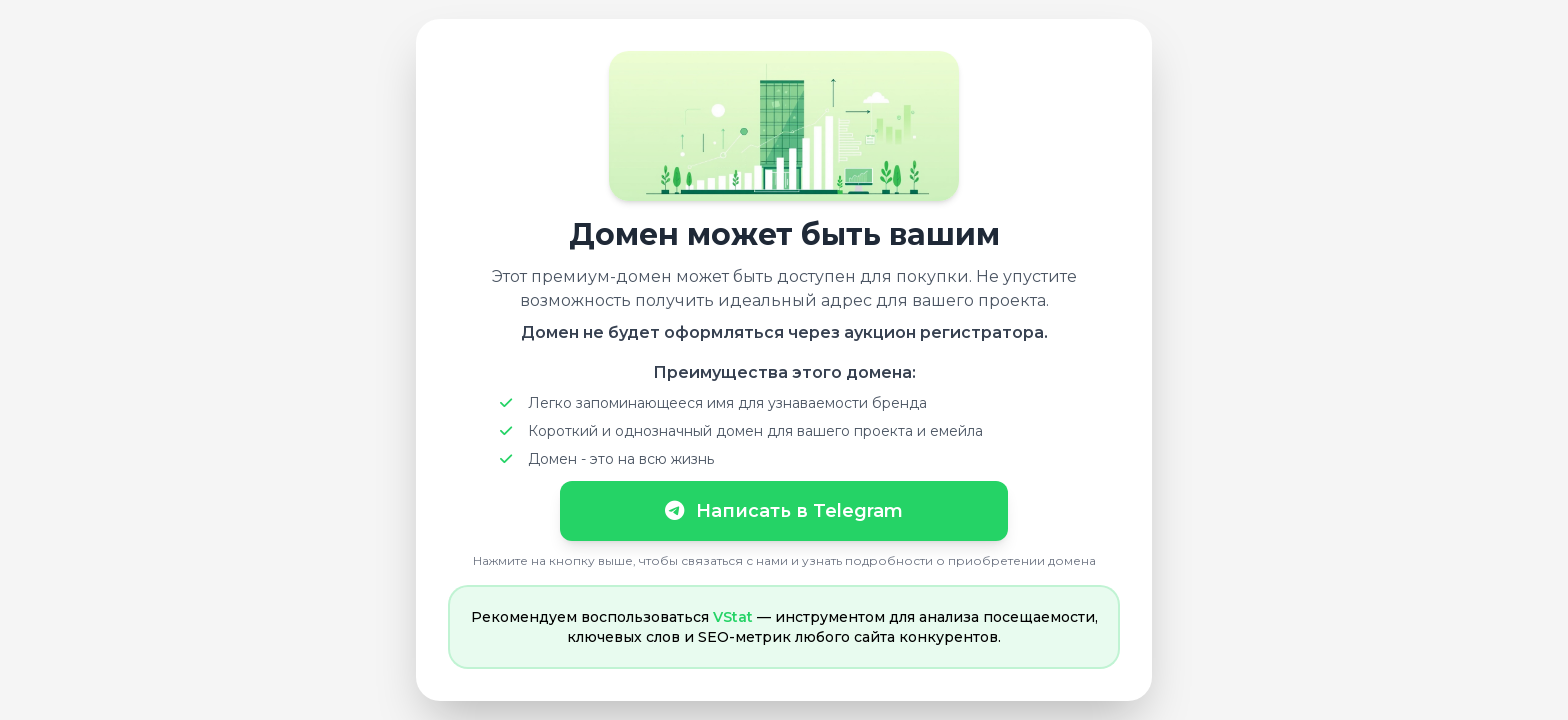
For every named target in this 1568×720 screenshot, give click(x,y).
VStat (733, 617)
